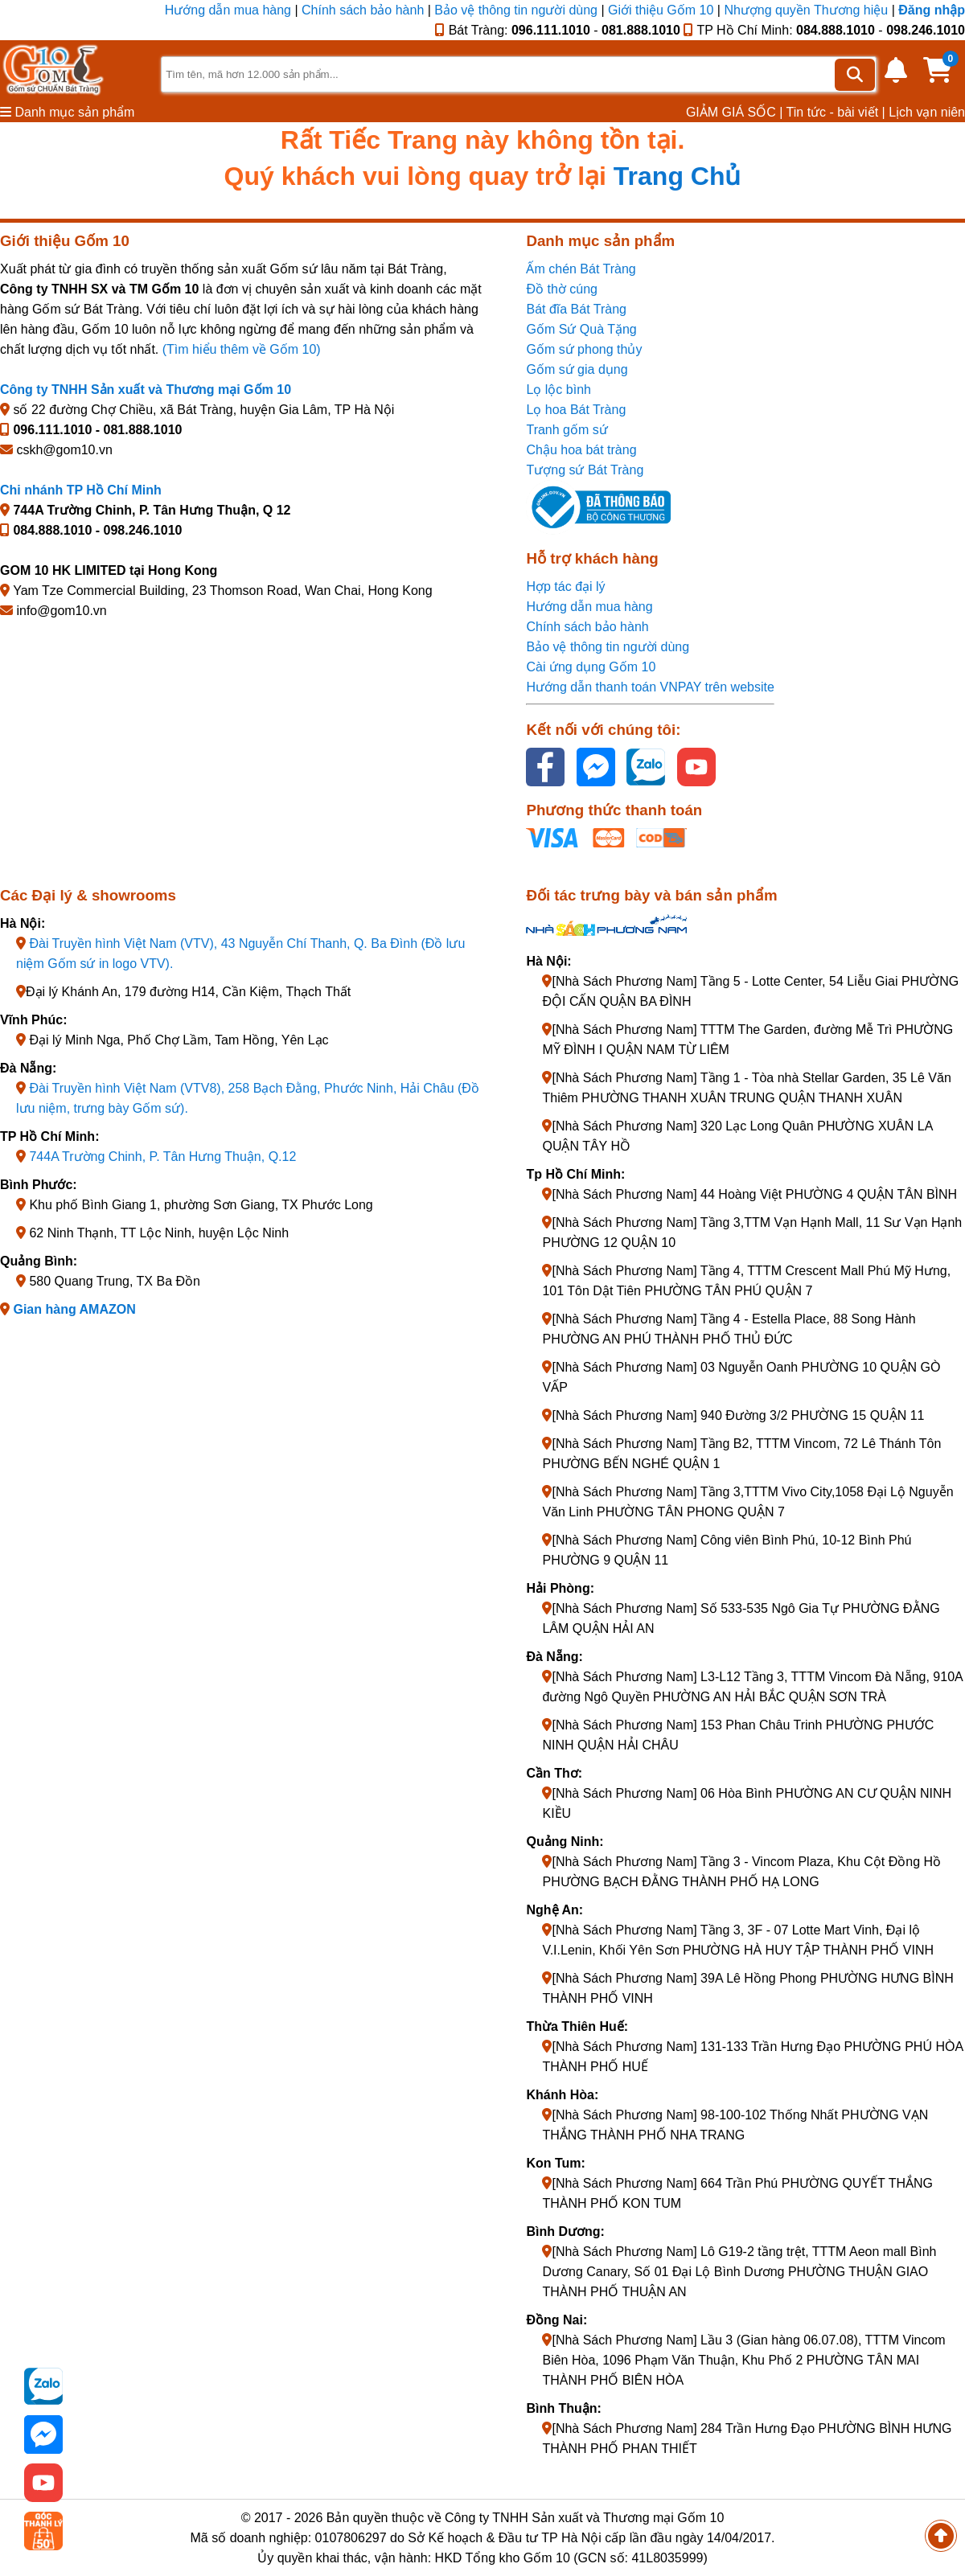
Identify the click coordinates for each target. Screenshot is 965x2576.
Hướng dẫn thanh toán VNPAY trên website (650, 687)
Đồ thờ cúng (561, 289)
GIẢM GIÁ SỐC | (734, 112)
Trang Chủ (677, 176)
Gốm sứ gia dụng (576, 369)
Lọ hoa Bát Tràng (576, 409)
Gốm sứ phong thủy (584, 349)
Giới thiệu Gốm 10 (662, 10)
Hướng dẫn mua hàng (230, 10)
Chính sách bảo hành (363, 10)
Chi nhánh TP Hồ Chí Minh (81, 490)
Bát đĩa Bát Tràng (576, 309)
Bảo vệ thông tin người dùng (515, 10)
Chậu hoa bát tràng (581, 450)
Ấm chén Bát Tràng (580, 269)
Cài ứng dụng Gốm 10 (590, 667)
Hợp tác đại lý (565, 586)
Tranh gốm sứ (566, 430)
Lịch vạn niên (927, 112)
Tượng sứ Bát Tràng (584, 470)
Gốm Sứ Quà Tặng (581, 329)
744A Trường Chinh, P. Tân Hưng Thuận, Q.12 (162, 1156)
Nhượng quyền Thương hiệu (806, 10)
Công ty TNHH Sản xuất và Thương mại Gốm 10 (145, 389)
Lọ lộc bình (558, 389)
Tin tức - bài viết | (835, 112)
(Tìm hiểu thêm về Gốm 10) (241, 349)
